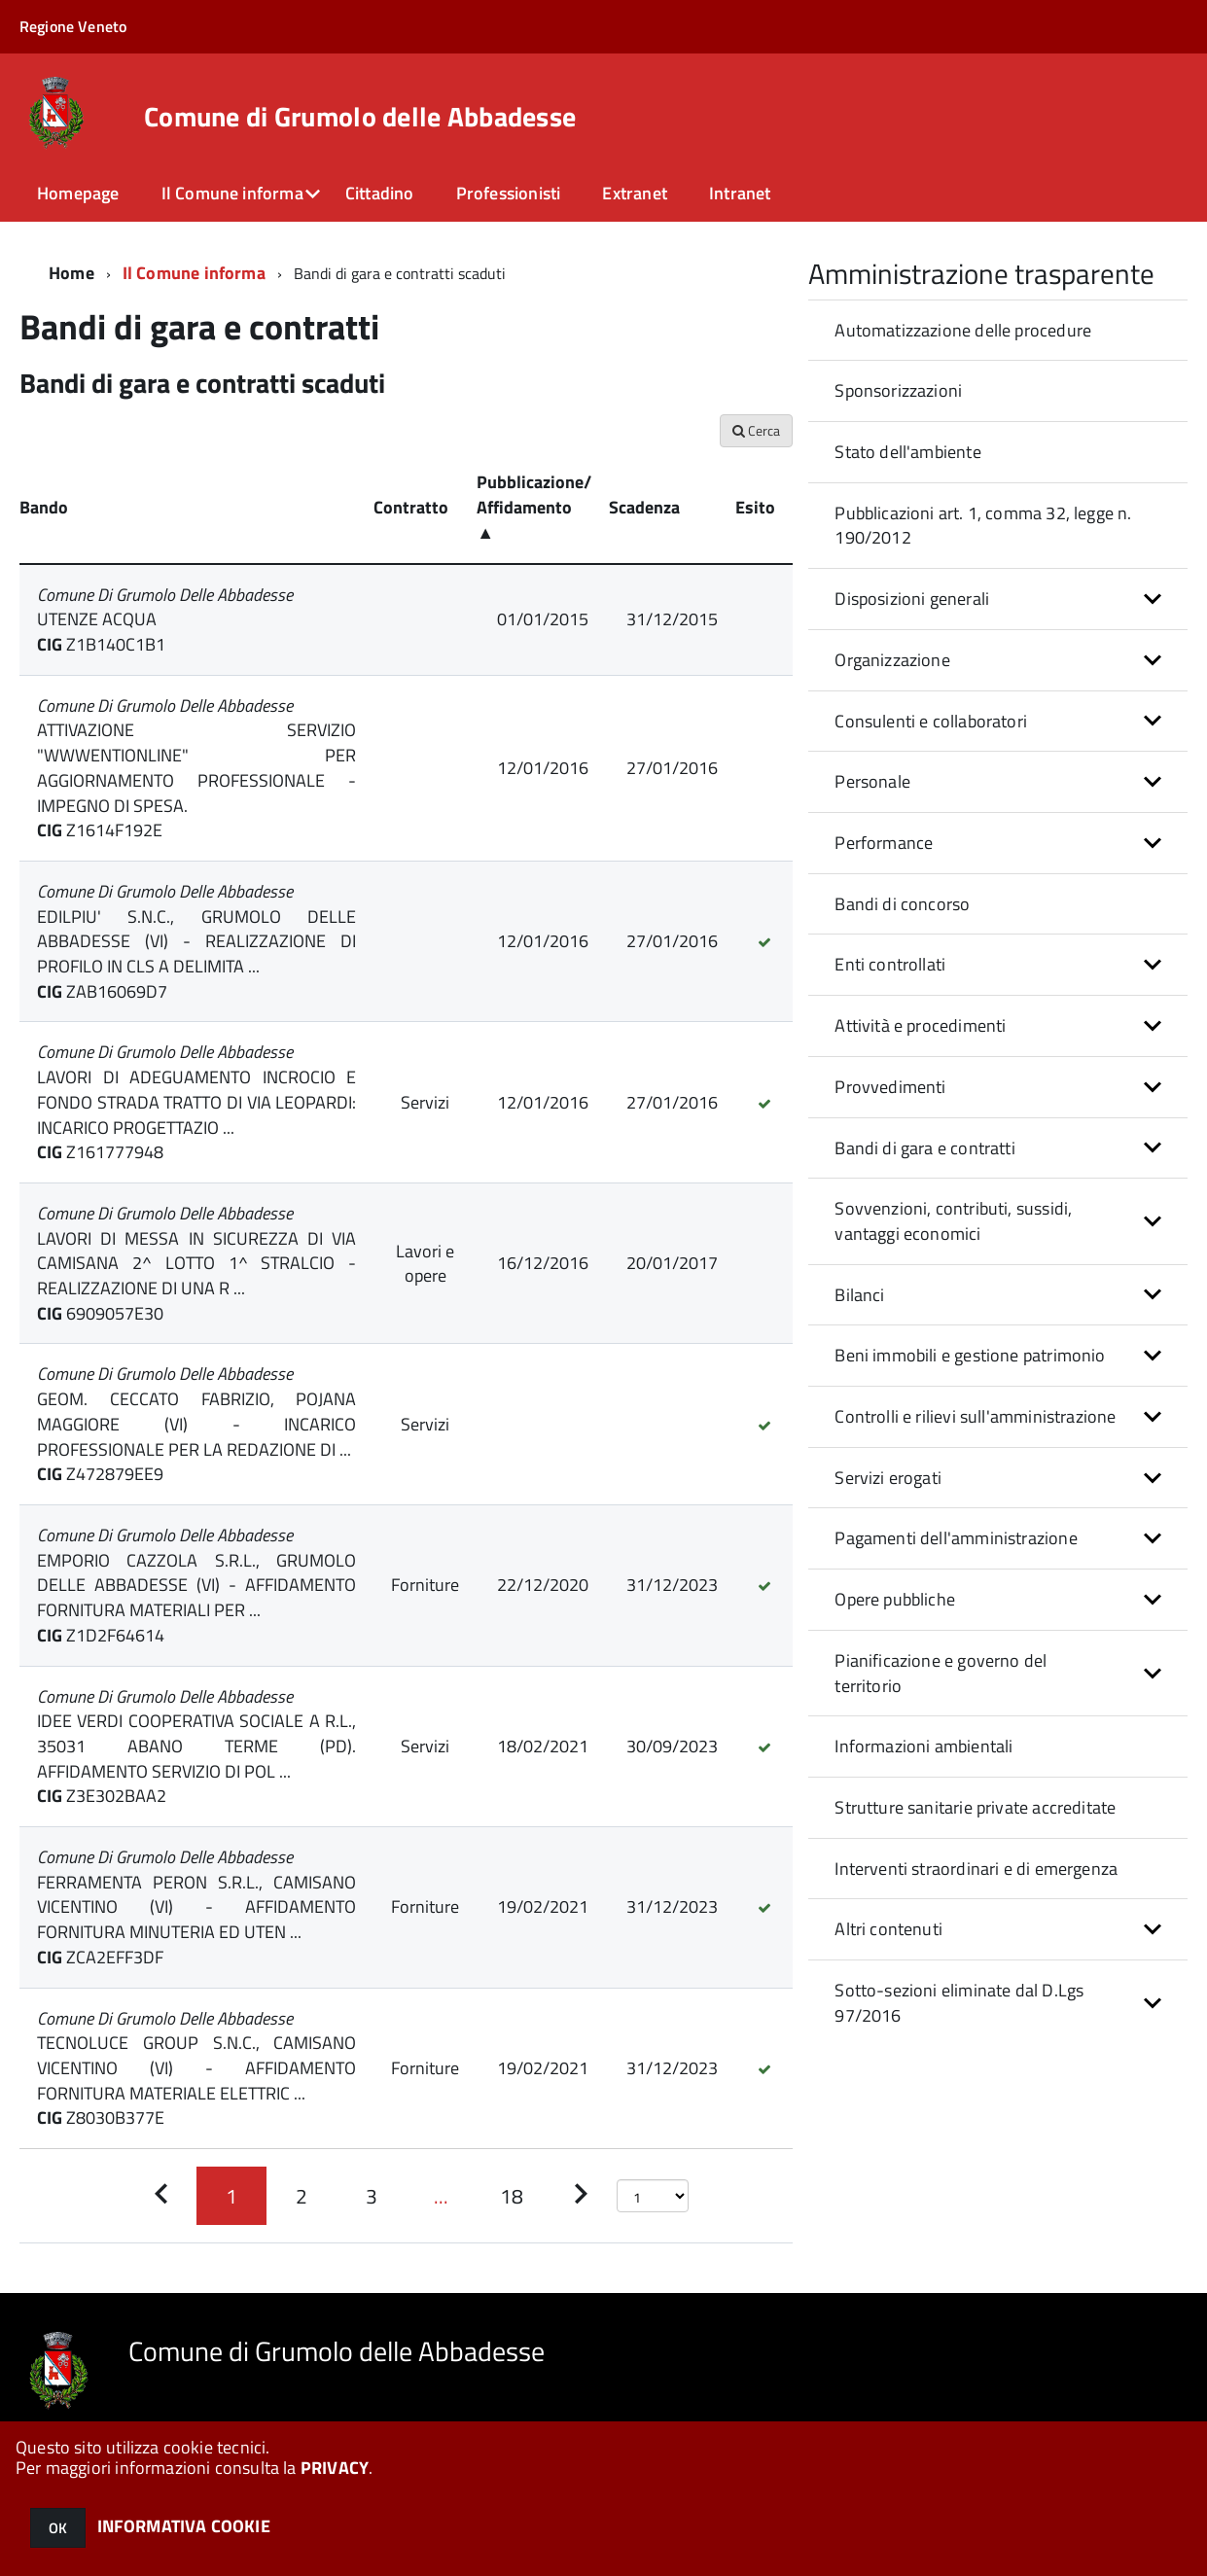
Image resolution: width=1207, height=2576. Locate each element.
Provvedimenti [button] (889, 1087)
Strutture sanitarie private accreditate (975, 1807)
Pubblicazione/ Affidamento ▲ (534, 507)
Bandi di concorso (902, 904)
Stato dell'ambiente (907, 452)
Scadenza (644, 507)
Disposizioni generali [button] (911, 598)
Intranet (739, 193)
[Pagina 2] (301, 2196)
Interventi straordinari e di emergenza (976, 1868)
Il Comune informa (232, 193)
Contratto (410, 507)
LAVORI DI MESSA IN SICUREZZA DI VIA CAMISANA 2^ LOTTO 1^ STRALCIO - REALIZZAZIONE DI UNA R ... (196, 1263)
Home (71, 273)
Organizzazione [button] (892, 660)
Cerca (756, 430)
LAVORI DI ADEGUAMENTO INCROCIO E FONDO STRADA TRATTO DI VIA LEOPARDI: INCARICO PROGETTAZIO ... (196, 1102)
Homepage (78, 193)
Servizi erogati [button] (887, 1477)
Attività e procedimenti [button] (920, 1025)
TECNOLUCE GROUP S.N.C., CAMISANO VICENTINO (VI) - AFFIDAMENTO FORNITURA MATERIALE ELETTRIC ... (196, 2067)
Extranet (634, 193)
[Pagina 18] (512, 2196)
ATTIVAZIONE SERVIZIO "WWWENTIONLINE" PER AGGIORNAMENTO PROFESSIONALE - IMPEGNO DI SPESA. (196, 767)
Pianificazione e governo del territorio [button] (940, 1673)
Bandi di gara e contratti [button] (924, 1148)
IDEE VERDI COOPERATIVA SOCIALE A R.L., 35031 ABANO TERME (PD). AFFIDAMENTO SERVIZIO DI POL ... (196, 1745)
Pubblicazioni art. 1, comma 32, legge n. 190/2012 (982, 525)
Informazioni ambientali (923, 1746)
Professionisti (508, 193)
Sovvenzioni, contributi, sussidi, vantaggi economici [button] (953, 1221)
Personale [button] (872, 781)
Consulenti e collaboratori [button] (930, 721)
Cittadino (379, 193)
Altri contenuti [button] (888, 1929)
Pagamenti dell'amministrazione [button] (955, 1538)
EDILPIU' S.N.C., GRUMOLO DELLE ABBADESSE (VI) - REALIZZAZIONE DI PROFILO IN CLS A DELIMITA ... (196, 941)
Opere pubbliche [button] (894, 1599)
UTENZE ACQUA (97, 619)
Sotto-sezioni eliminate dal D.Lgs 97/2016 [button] (958, 2003)
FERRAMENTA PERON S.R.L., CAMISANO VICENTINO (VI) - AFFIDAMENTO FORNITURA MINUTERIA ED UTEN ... (196, 1907)
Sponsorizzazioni (898, 390)
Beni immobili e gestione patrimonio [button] (969, 1355)
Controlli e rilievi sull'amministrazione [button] (975, 1416)
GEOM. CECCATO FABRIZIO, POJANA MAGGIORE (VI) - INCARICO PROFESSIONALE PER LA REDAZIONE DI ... (196, 1424)
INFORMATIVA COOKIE (183, 2526)
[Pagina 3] (372, 2196)
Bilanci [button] (859, 1295)
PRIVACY (335, 2467)
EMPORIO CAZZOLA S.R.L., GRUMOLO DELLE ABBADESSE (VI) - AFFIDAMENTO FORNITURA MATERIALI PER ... (196, 1585)
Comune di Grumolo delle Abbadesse (360, 116)
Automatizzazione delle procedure (962, 330)
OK (58, 2528)
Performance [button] (883, 842)
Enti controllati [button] (889, 964)
